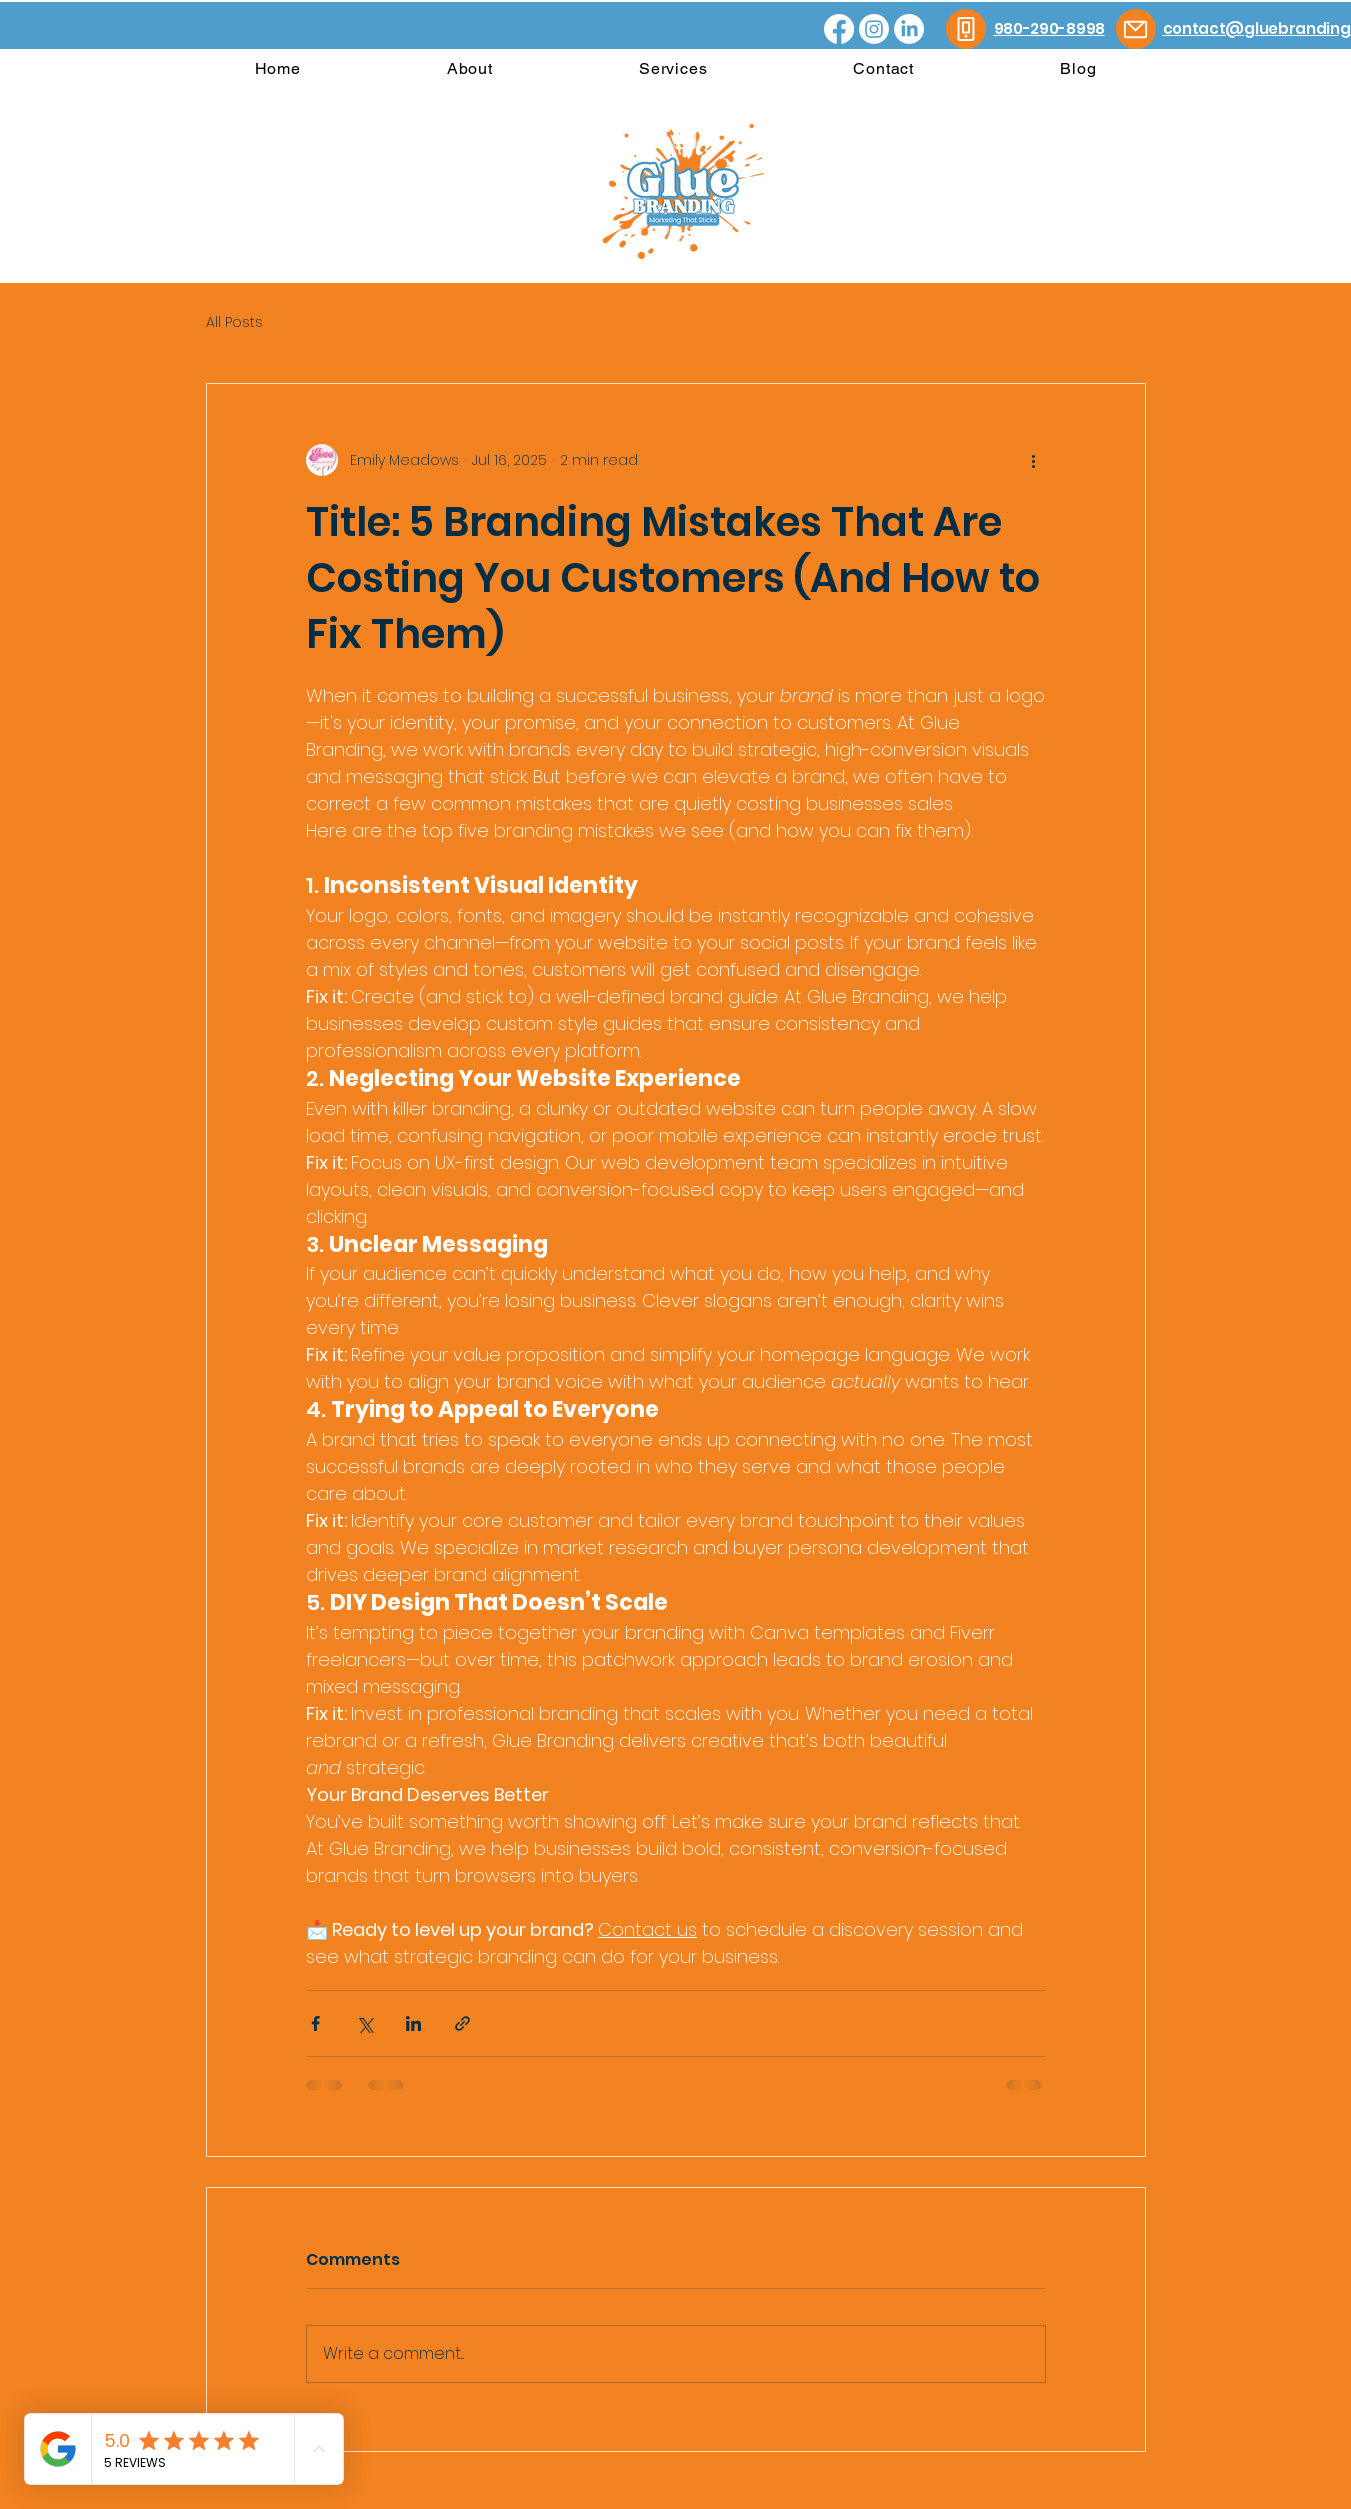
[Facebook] (839, 29)
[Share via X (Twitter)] (364, 2023)
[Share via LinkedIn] (413, 2023)
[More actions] (1034, 460)
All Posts (234, 322)
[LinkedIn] (909, 29)
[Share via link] (462, 2023)
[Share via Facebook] (315, 2023)
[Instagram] (874, 29)
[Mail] (1136, 29)
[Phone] (966, 29)
